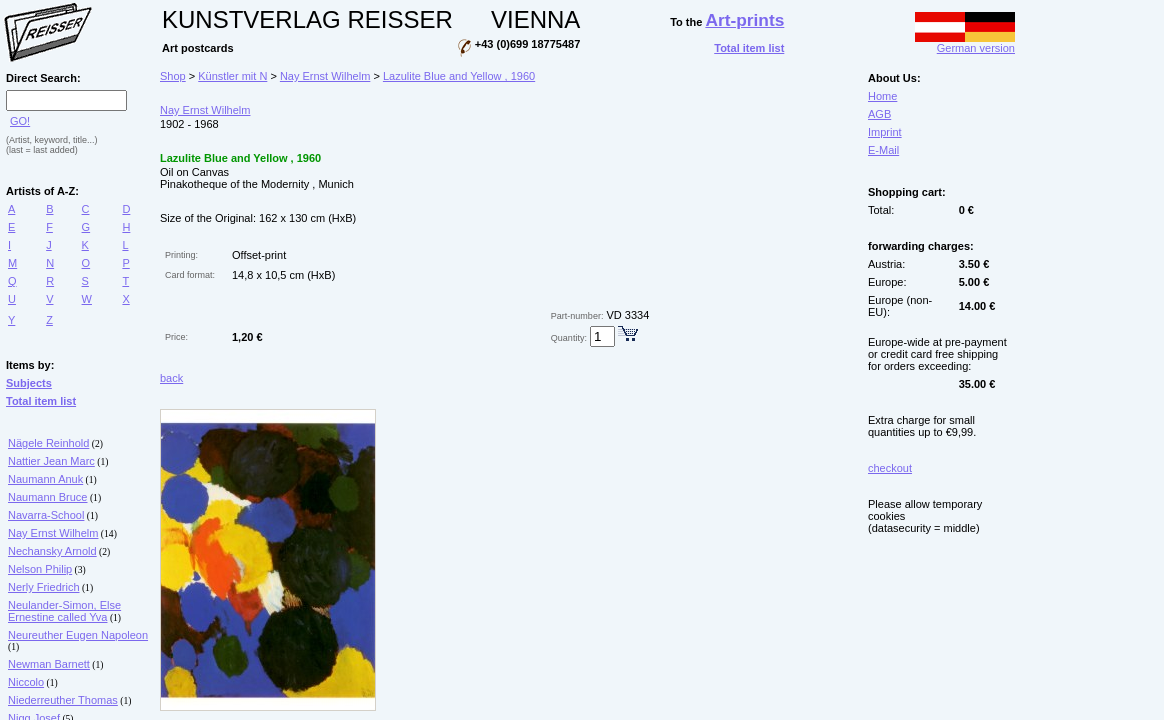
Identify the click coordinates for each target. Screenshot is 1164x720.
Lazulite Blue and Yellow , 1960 (459, 76)
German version (965, 43)
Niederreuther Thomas (63, 700)
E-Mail (883, 150)
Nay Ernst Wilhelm (53, 533)
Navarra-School (46, 515)
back (171, 378)
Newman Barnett (49, 664)
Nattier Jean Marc (51, 461)
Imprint (885, 132)
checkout (890, 468)
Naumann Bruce (48, 497)
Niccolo (26, 682)
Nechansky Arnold (52, 551)
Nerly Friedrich (44, 587)
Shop (173, 76)
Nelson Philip (40, 569)
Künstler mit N (232, 76)
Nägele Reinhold (48, 443)
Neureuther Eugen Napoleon (78, 635)
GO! (20, 121)
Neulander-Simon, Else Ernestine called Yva (64, 611)
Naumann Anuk (45, 479)
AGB (879, 114)
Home (882, 96)
